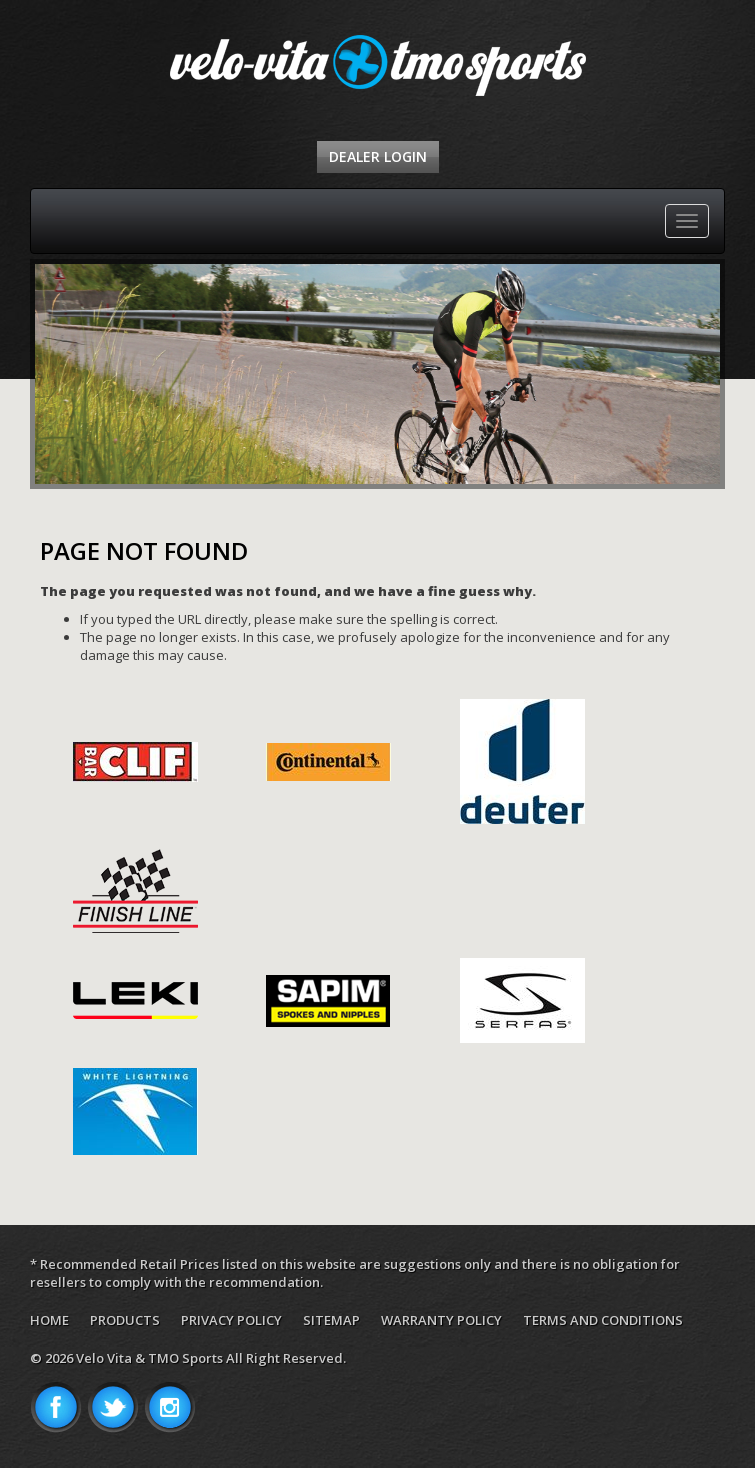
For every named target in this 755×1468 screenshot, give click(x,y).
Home (49, 1320)
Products (125, 1320)
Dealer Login (378, 156)
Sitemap (331, 1320)
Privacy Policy (231, 1320)
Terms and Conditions (603, 1320)
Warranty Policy (441, 1320)
